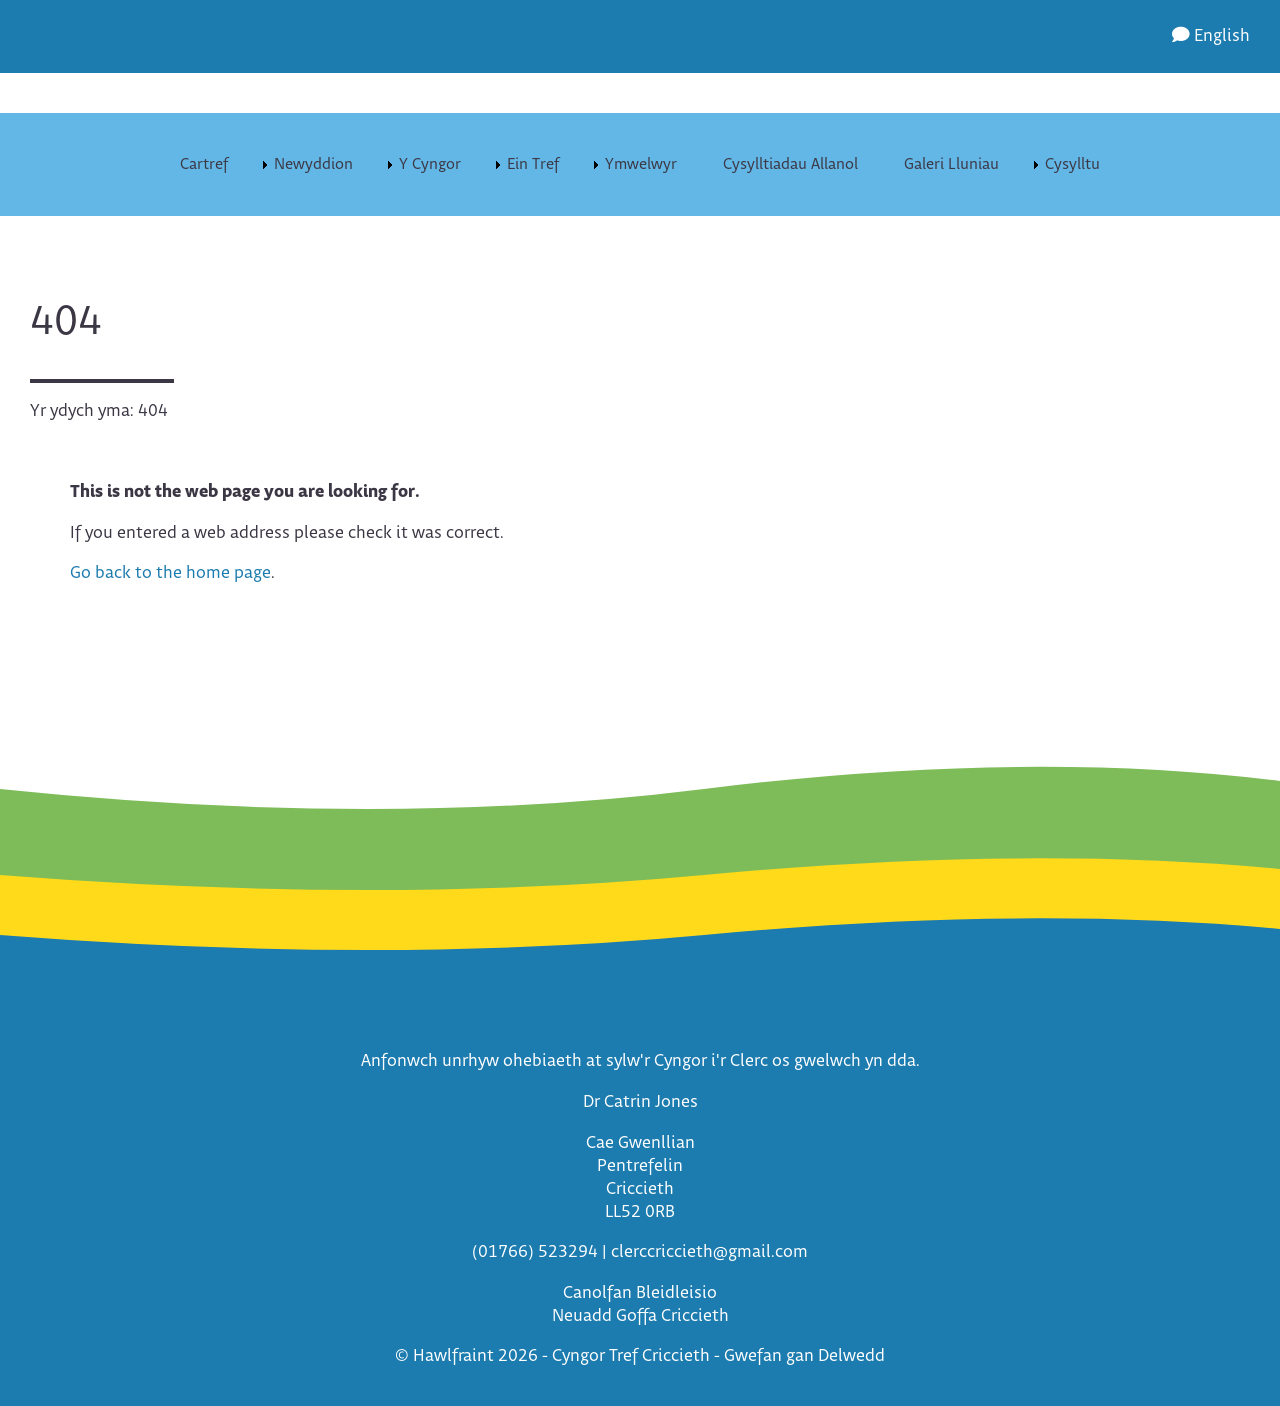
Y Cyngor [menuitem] (430, 164)
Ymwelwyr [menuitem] (641, 164)
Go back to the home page (170, 573)
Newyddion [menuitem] (313, 164)
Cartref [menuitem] (204, 164)
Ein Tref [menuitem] (533, 164)
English (1211, 36)
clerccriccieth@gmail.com (709, 1252)
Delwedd (851, 1356)
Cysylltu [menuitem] (1072, 164)
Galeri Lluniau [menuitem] (951, 164)
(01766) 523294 (535, 1252)
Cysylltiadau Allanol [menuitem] (790, 164)
